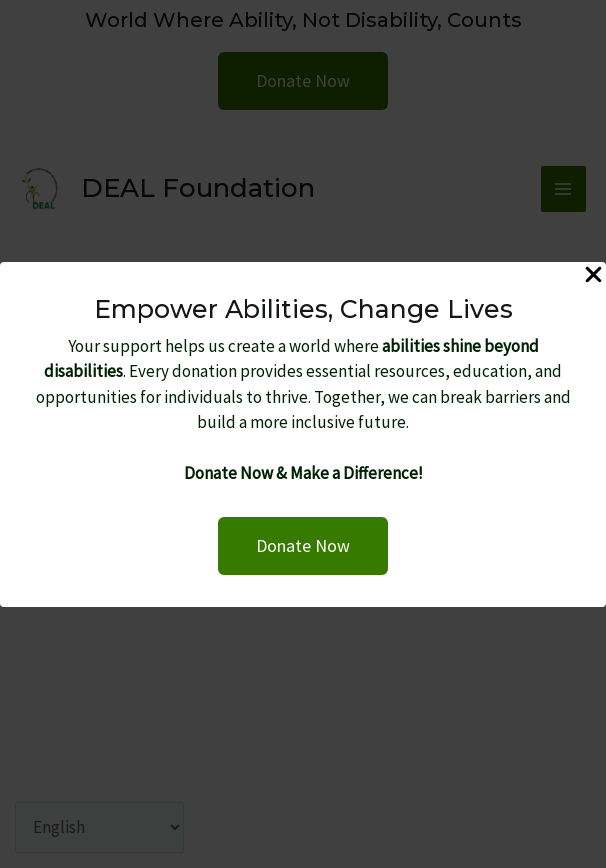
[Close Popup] (593, 276)
